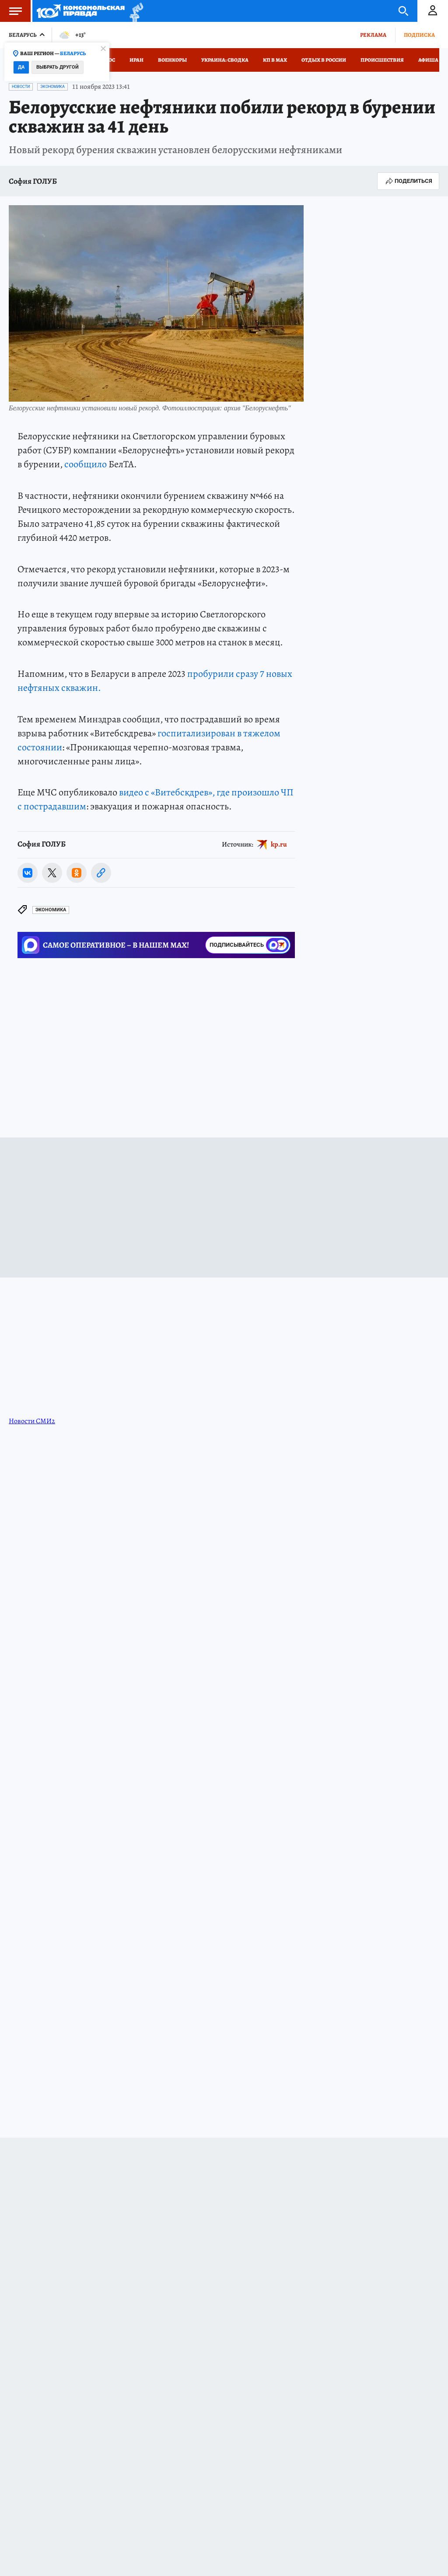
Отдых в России (323, 59)
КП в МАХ (275, 59)
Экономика (52, 86)
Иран (137, 59)
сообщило (85, 464)
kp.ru (279, 844)
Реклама (373, 34)
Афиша (428, 59)
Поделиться (408, 181)
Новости (21, 86)
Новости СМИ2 (32, 1421)
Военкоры (172, 59)
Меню (11, 11)
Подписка (419, 34)
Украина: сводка (224, 59)
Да (21, 67)
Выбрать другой (57, 67)
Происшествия (382, 59)
